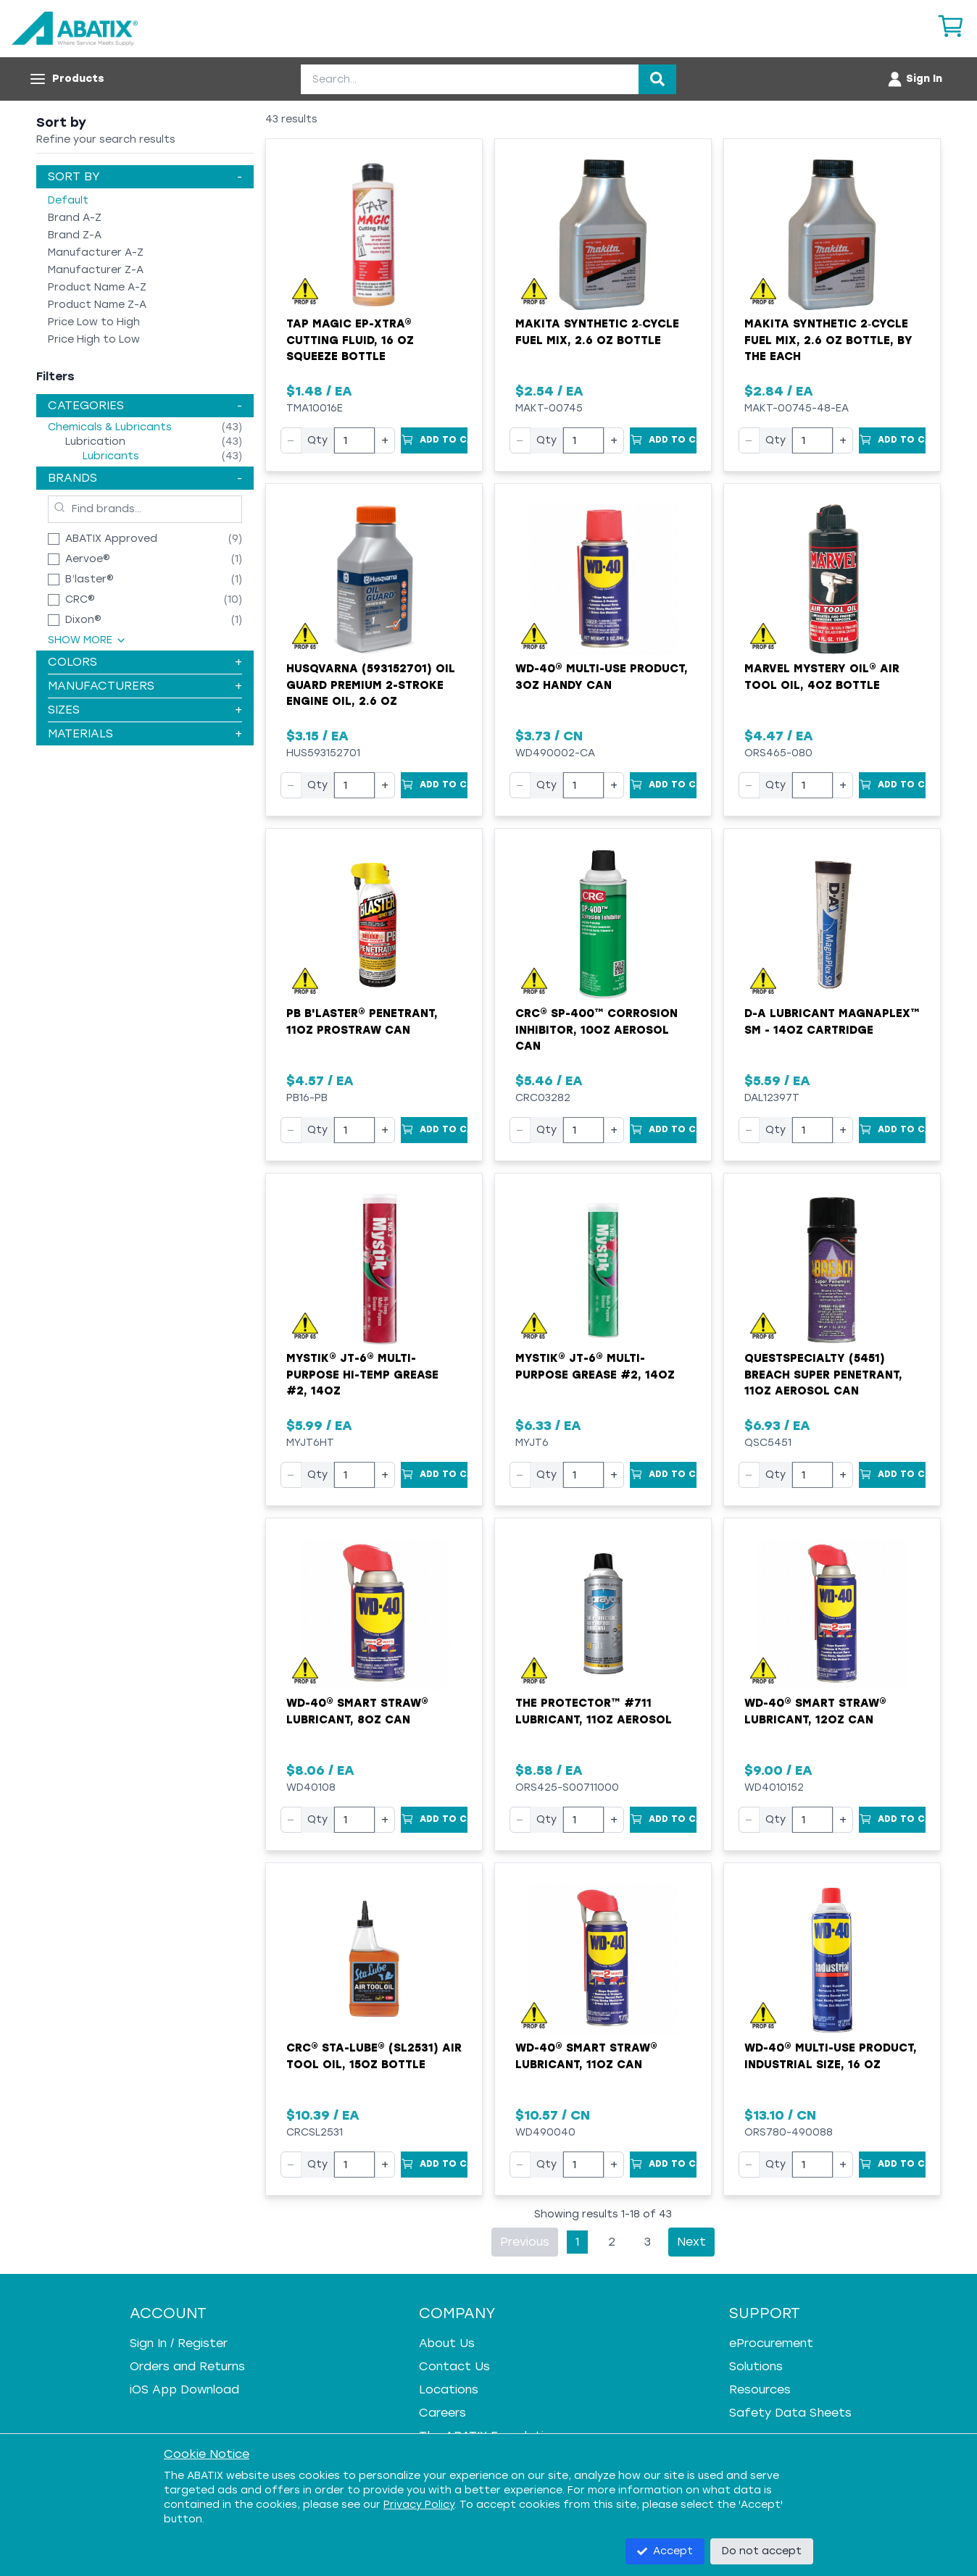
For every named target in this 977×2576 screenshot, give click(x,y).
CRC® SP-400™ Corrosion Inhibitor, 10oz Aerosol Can (596, 1030)
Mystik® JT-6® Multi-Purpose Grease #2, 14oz (595, 1366)
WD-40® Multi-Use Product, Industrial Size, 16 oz (830, 2056)
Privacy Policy (418, 2504)
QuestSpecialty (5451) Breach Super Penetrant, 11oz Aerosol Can (823, 1374)
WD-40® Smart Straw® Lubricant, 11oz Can (586, 2056)
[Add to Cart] (434, 440)
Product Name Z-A (97, 304)
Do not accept (762, 2551)
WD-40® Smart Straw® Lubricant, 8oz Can (357, 1711)
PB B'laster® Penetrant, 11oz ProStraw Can (362, 1022)
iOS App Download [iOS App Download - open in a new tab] (184, 2389)
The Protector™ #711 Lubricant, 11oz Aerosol (593, 1711)
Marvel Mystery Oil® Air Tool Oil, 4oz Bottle (821, 677)
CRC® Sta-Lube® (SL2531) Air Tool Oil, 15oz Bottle (374, 2056)
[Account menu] (914, 79)
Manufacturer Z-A (96, 270)
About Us (447, 2343)
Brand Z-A (74, 235)
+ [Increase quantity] (384, 440)
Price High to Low (94, 339)
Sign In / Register (179, 2343)
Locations (448, 2389)
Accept (665, 2551)
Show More (87, 640)
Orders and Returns (187, 2366)
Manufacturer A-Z (96, 252)
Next (691, 2242)
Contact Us (454, 2366)
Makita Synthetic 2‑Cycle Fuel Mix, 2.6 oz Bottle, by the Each (828, 340)
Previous (524, 2242)
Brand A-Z (74, 218)
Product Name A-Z (97, 287)
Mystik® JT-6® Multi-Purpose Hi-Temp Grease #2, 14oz (362, 1374)
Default (68, 200)
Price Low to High (94, 322)
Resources (760, 2389)
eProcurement (771, 2343)
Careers (442, 2413)
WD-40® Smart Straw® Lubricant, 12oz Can (815, 1711)
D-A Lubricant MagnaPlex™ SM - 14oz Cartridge (832, 1022)
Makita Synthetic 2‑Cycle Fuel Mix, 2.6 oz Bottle (597, 332)
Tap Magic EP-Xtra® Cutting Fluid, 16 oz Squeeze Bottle (350, 340)
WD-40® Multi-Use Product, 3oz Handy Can (601, 677)
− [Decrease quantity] (291, 440)
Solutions (756, 2366)
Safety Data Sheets (790, 2413)
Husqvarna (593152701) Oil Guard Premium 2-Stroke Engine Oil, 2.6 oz (370, 685)
